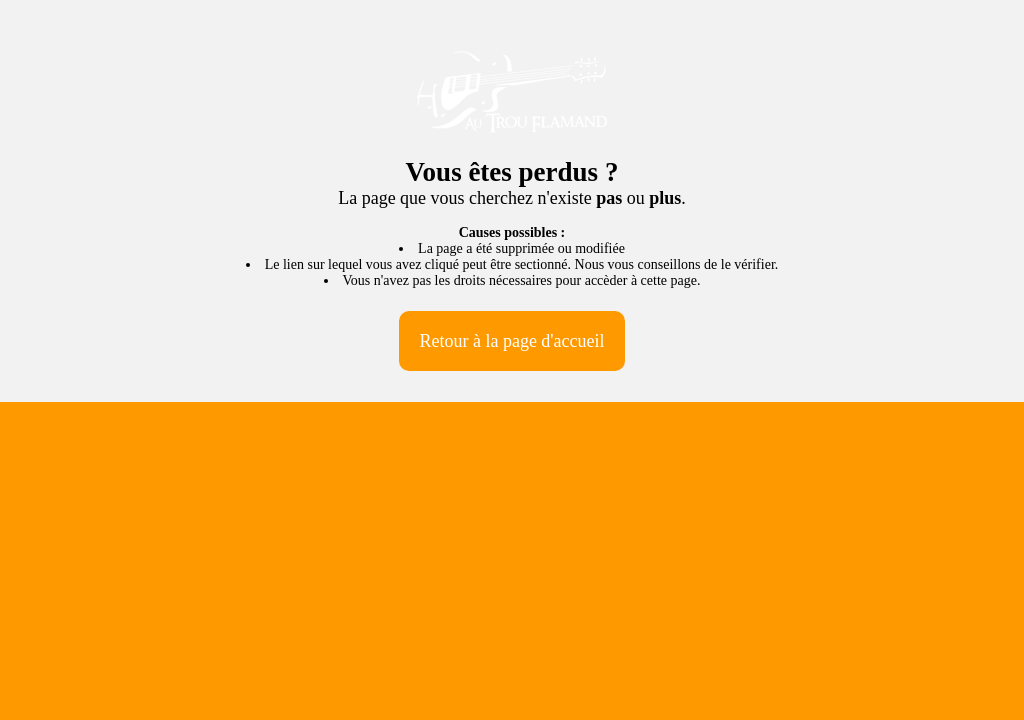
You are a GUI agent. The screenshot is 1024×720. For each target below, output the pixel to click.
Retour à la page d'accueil (511, 341)
